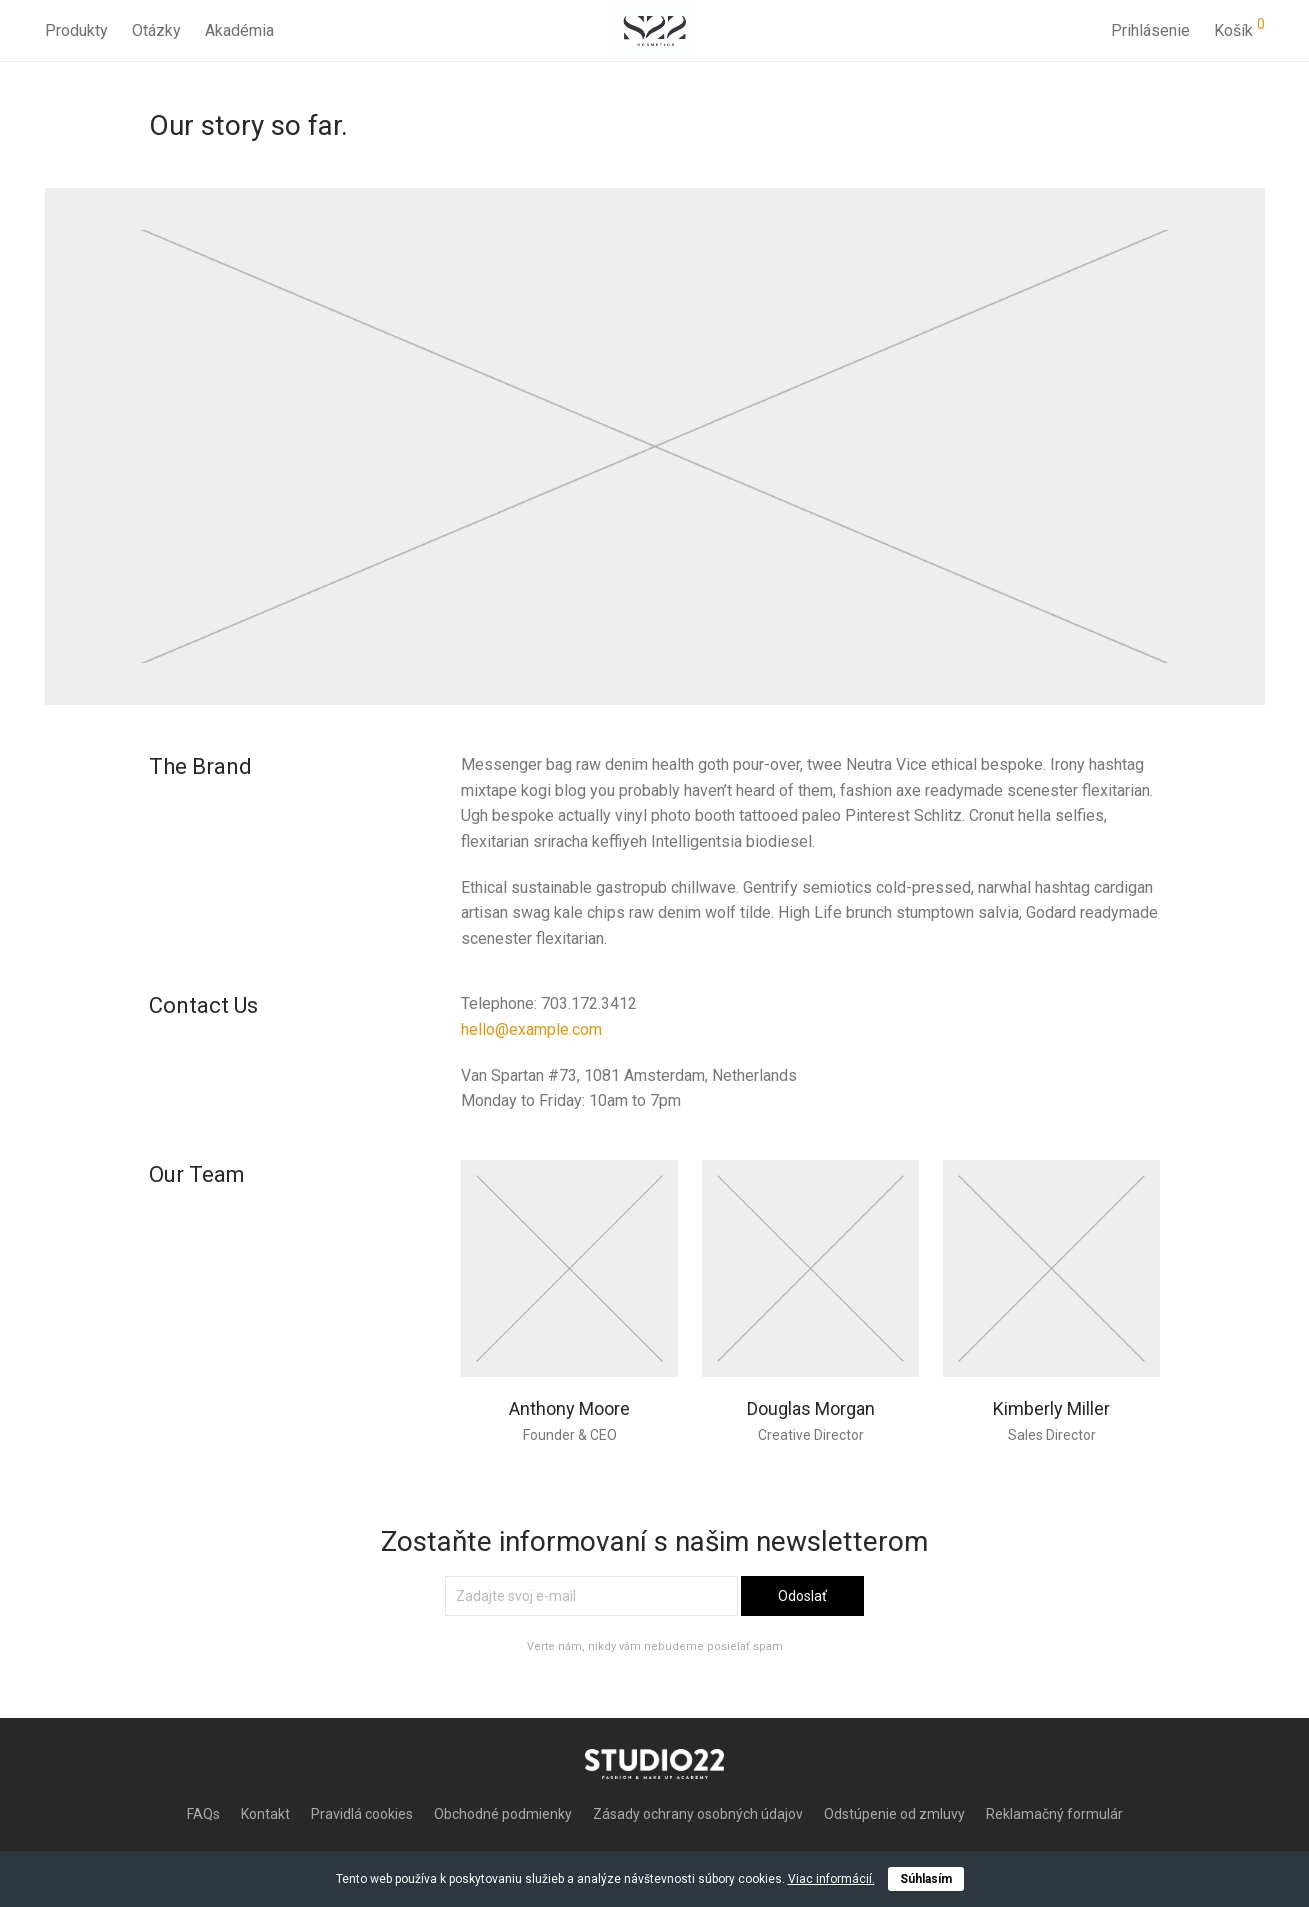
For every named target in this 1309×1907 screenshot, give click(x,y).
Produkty (76, 29)
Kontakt (265, 1814)
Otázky (156, 29)
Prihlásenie (1150, 29)
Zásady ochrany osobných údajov (698, 1814)
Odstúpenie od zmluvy (894, 1814)
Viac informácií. (831, 1879)
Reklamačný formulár (1054, 1814)
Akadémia (239, 29)
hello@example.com (531, 1029)
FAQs (203, 1814)
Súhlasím (926, 1879)
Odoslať (802, 1596)
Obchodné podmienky (503, 1814)
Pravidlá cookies (362, 1814)
